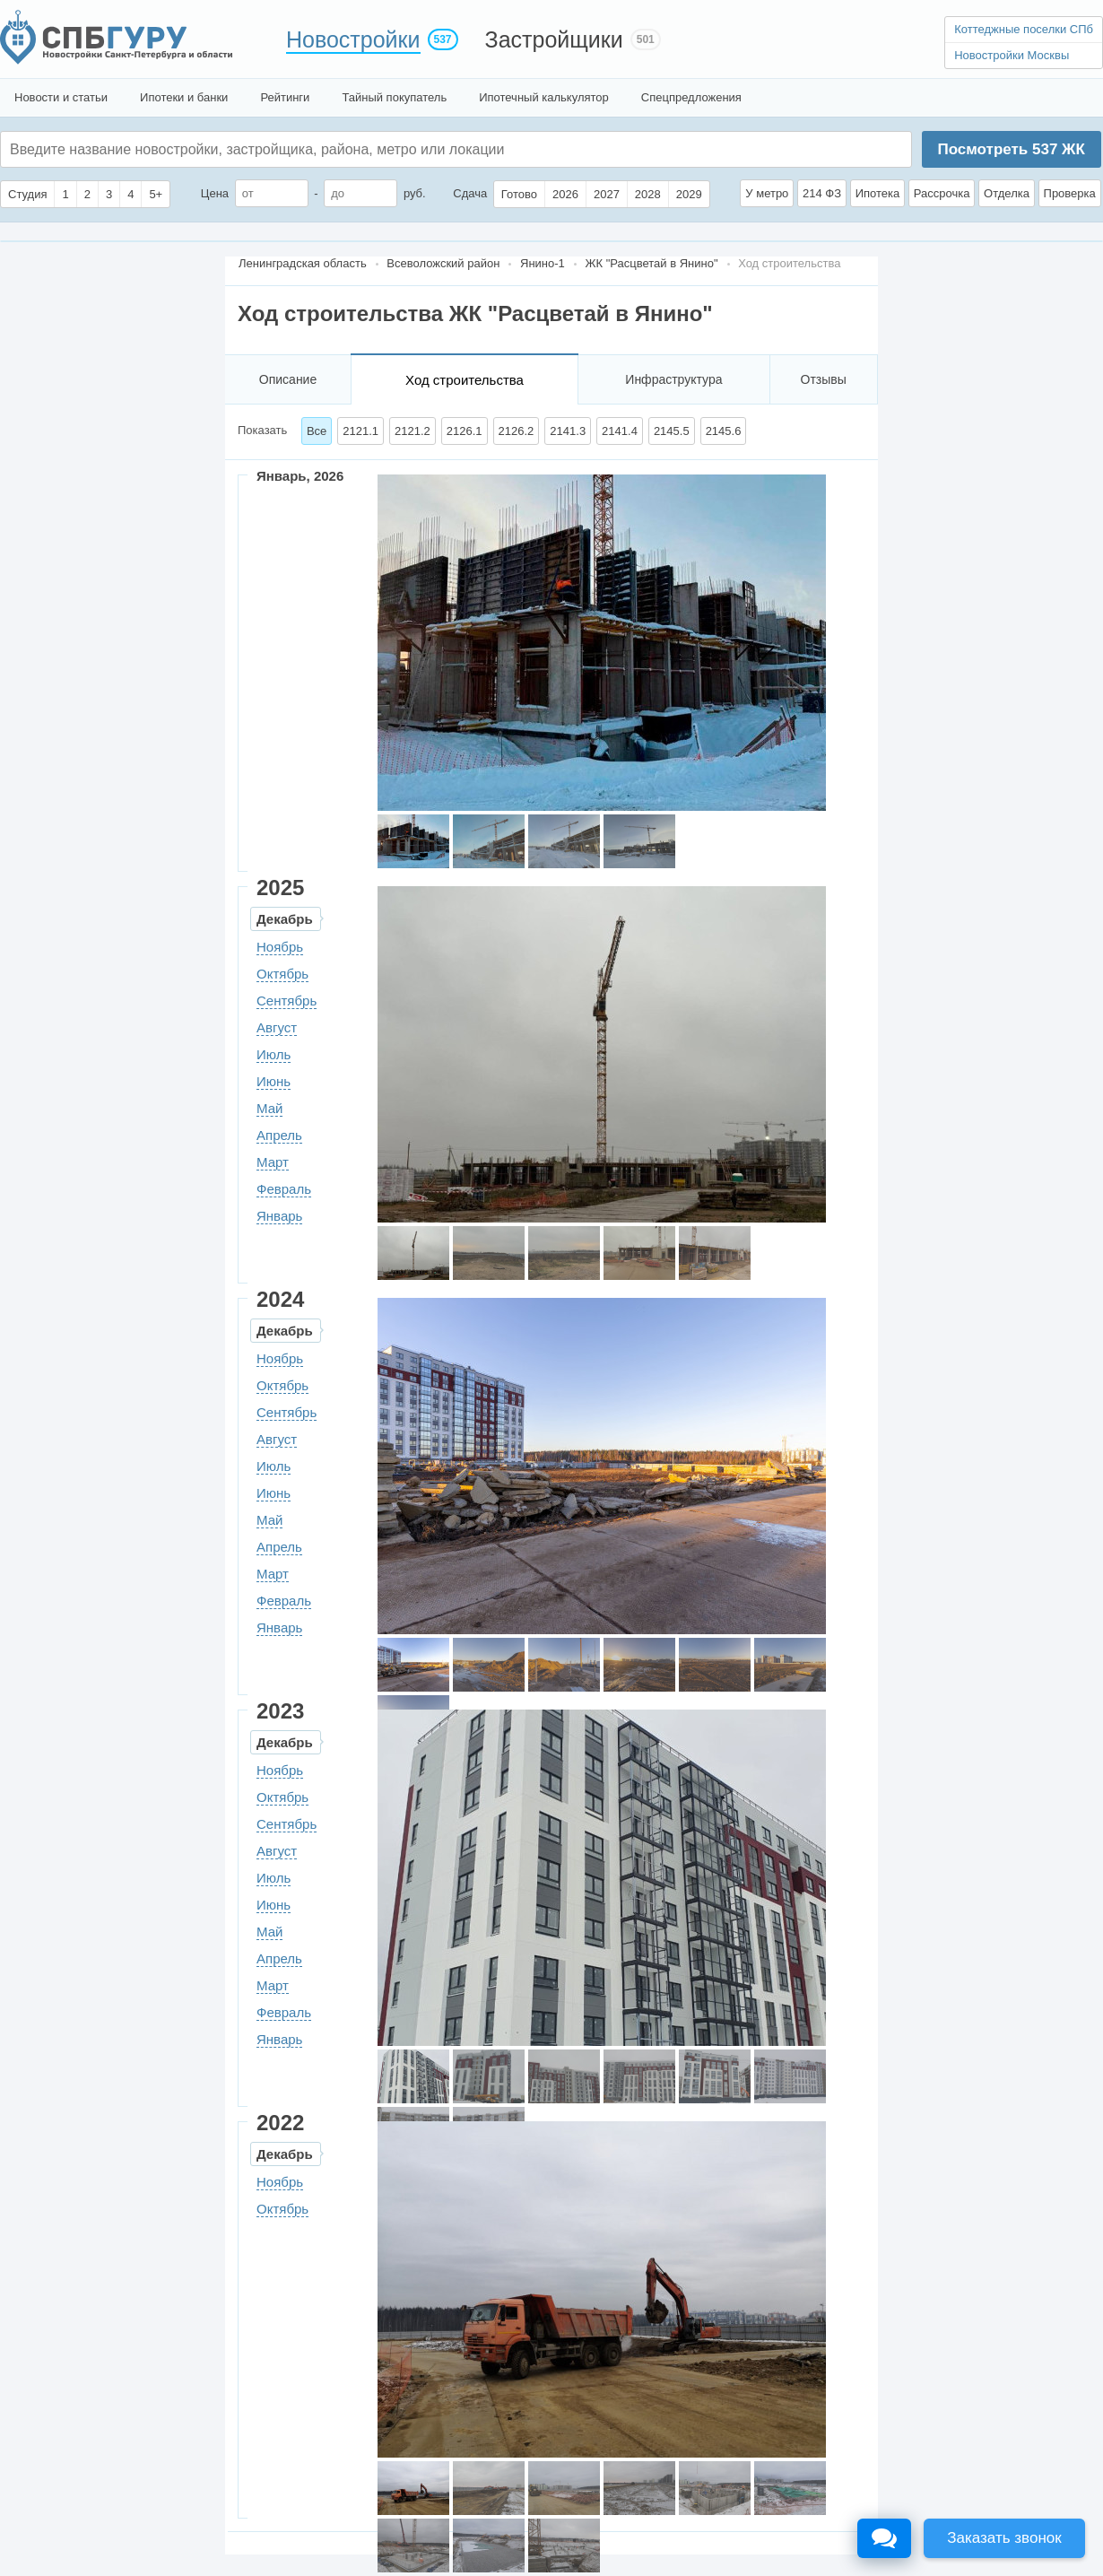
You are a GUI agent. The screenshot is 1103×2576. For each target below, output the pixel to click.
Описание (288, 379)
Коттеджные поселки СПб (1023, 29)
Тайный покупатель (394, 97)
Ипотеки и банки (184, 97)
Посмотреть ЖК (1010, 149)
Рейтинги (284, 97)
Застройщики (554, 39)
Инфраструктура (673, 379)
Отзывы (824, 379)
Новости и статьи (61, 97)
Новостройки (353, 39)
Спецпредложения (691, 97)
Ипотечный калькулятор (544, 97)
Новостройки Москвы (1011, 55)
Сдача (470, 193)
